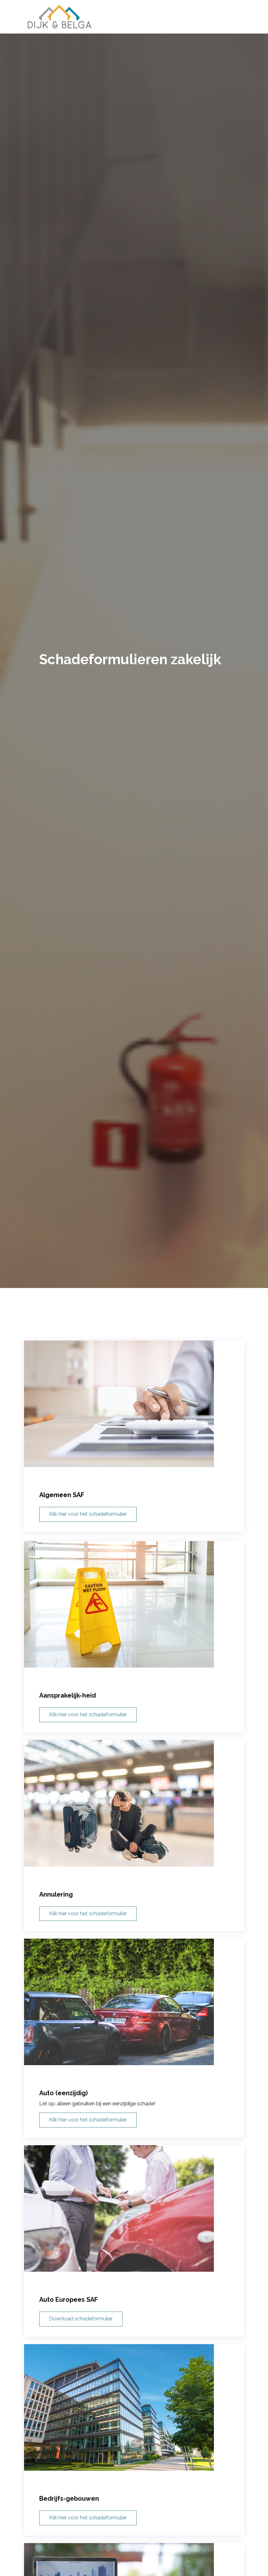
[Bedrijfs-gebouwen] (134, 2453)
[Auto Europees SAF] (134, 2255)
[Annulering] (134, 1849)
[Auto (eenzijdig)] (134, 2048)
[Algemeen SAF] (134, 1423)
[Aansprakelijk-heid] (134, 1650)
